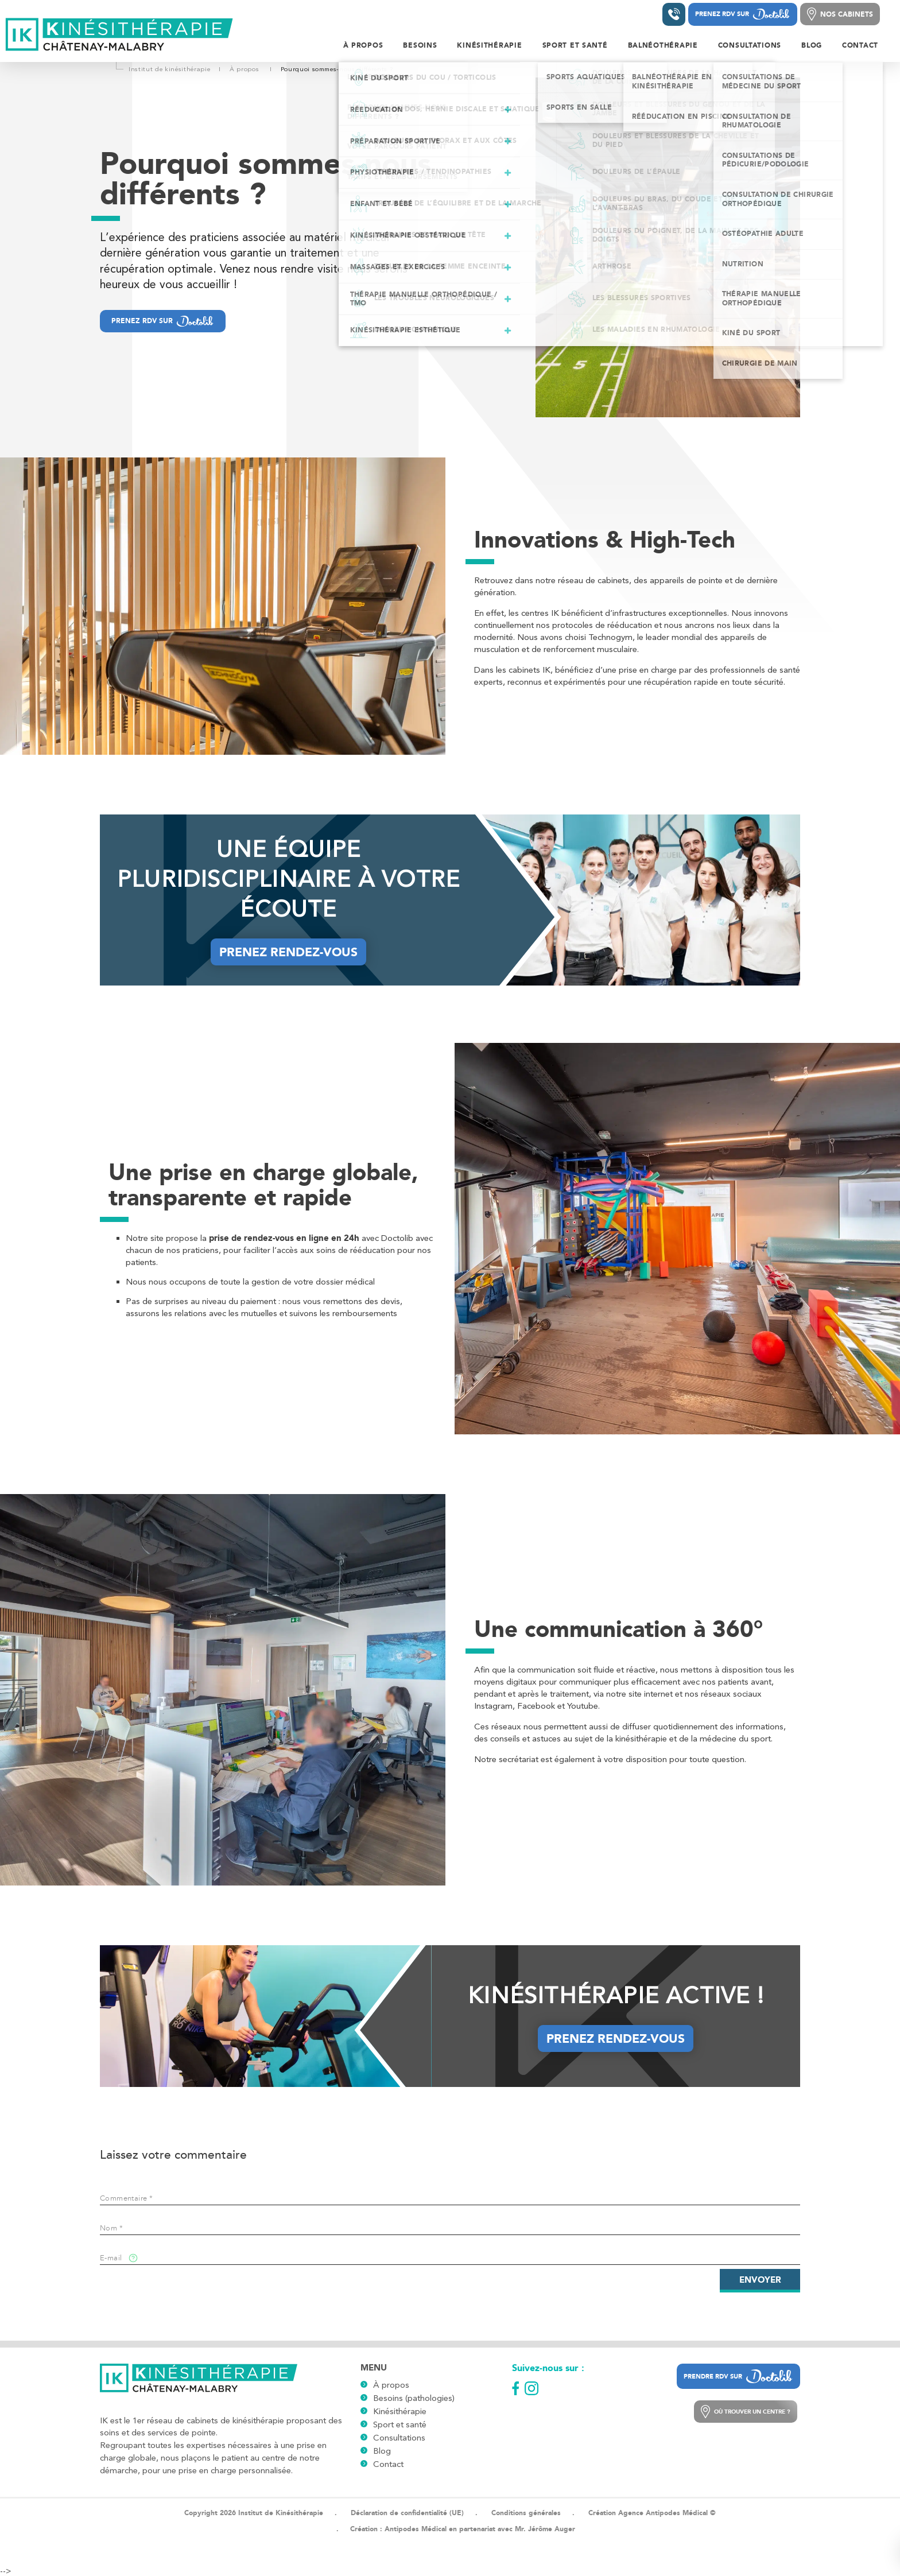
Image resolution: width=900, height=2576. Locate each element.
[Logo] (120, 35)
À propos (391, 2385)
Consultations (399, 2438)
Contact (388, 2464)
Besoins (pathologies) (414, 2398)
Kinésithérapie (399, 2411)
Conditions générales (526, 2513)
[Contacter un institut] (673, 14)
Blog (382, 2451)
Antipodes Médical (416, 2529)
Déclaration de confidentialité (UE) (407, 2513)
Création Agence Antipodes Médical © (652, 2513)
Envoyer (760, 2280)
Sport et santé (399, 2424)
